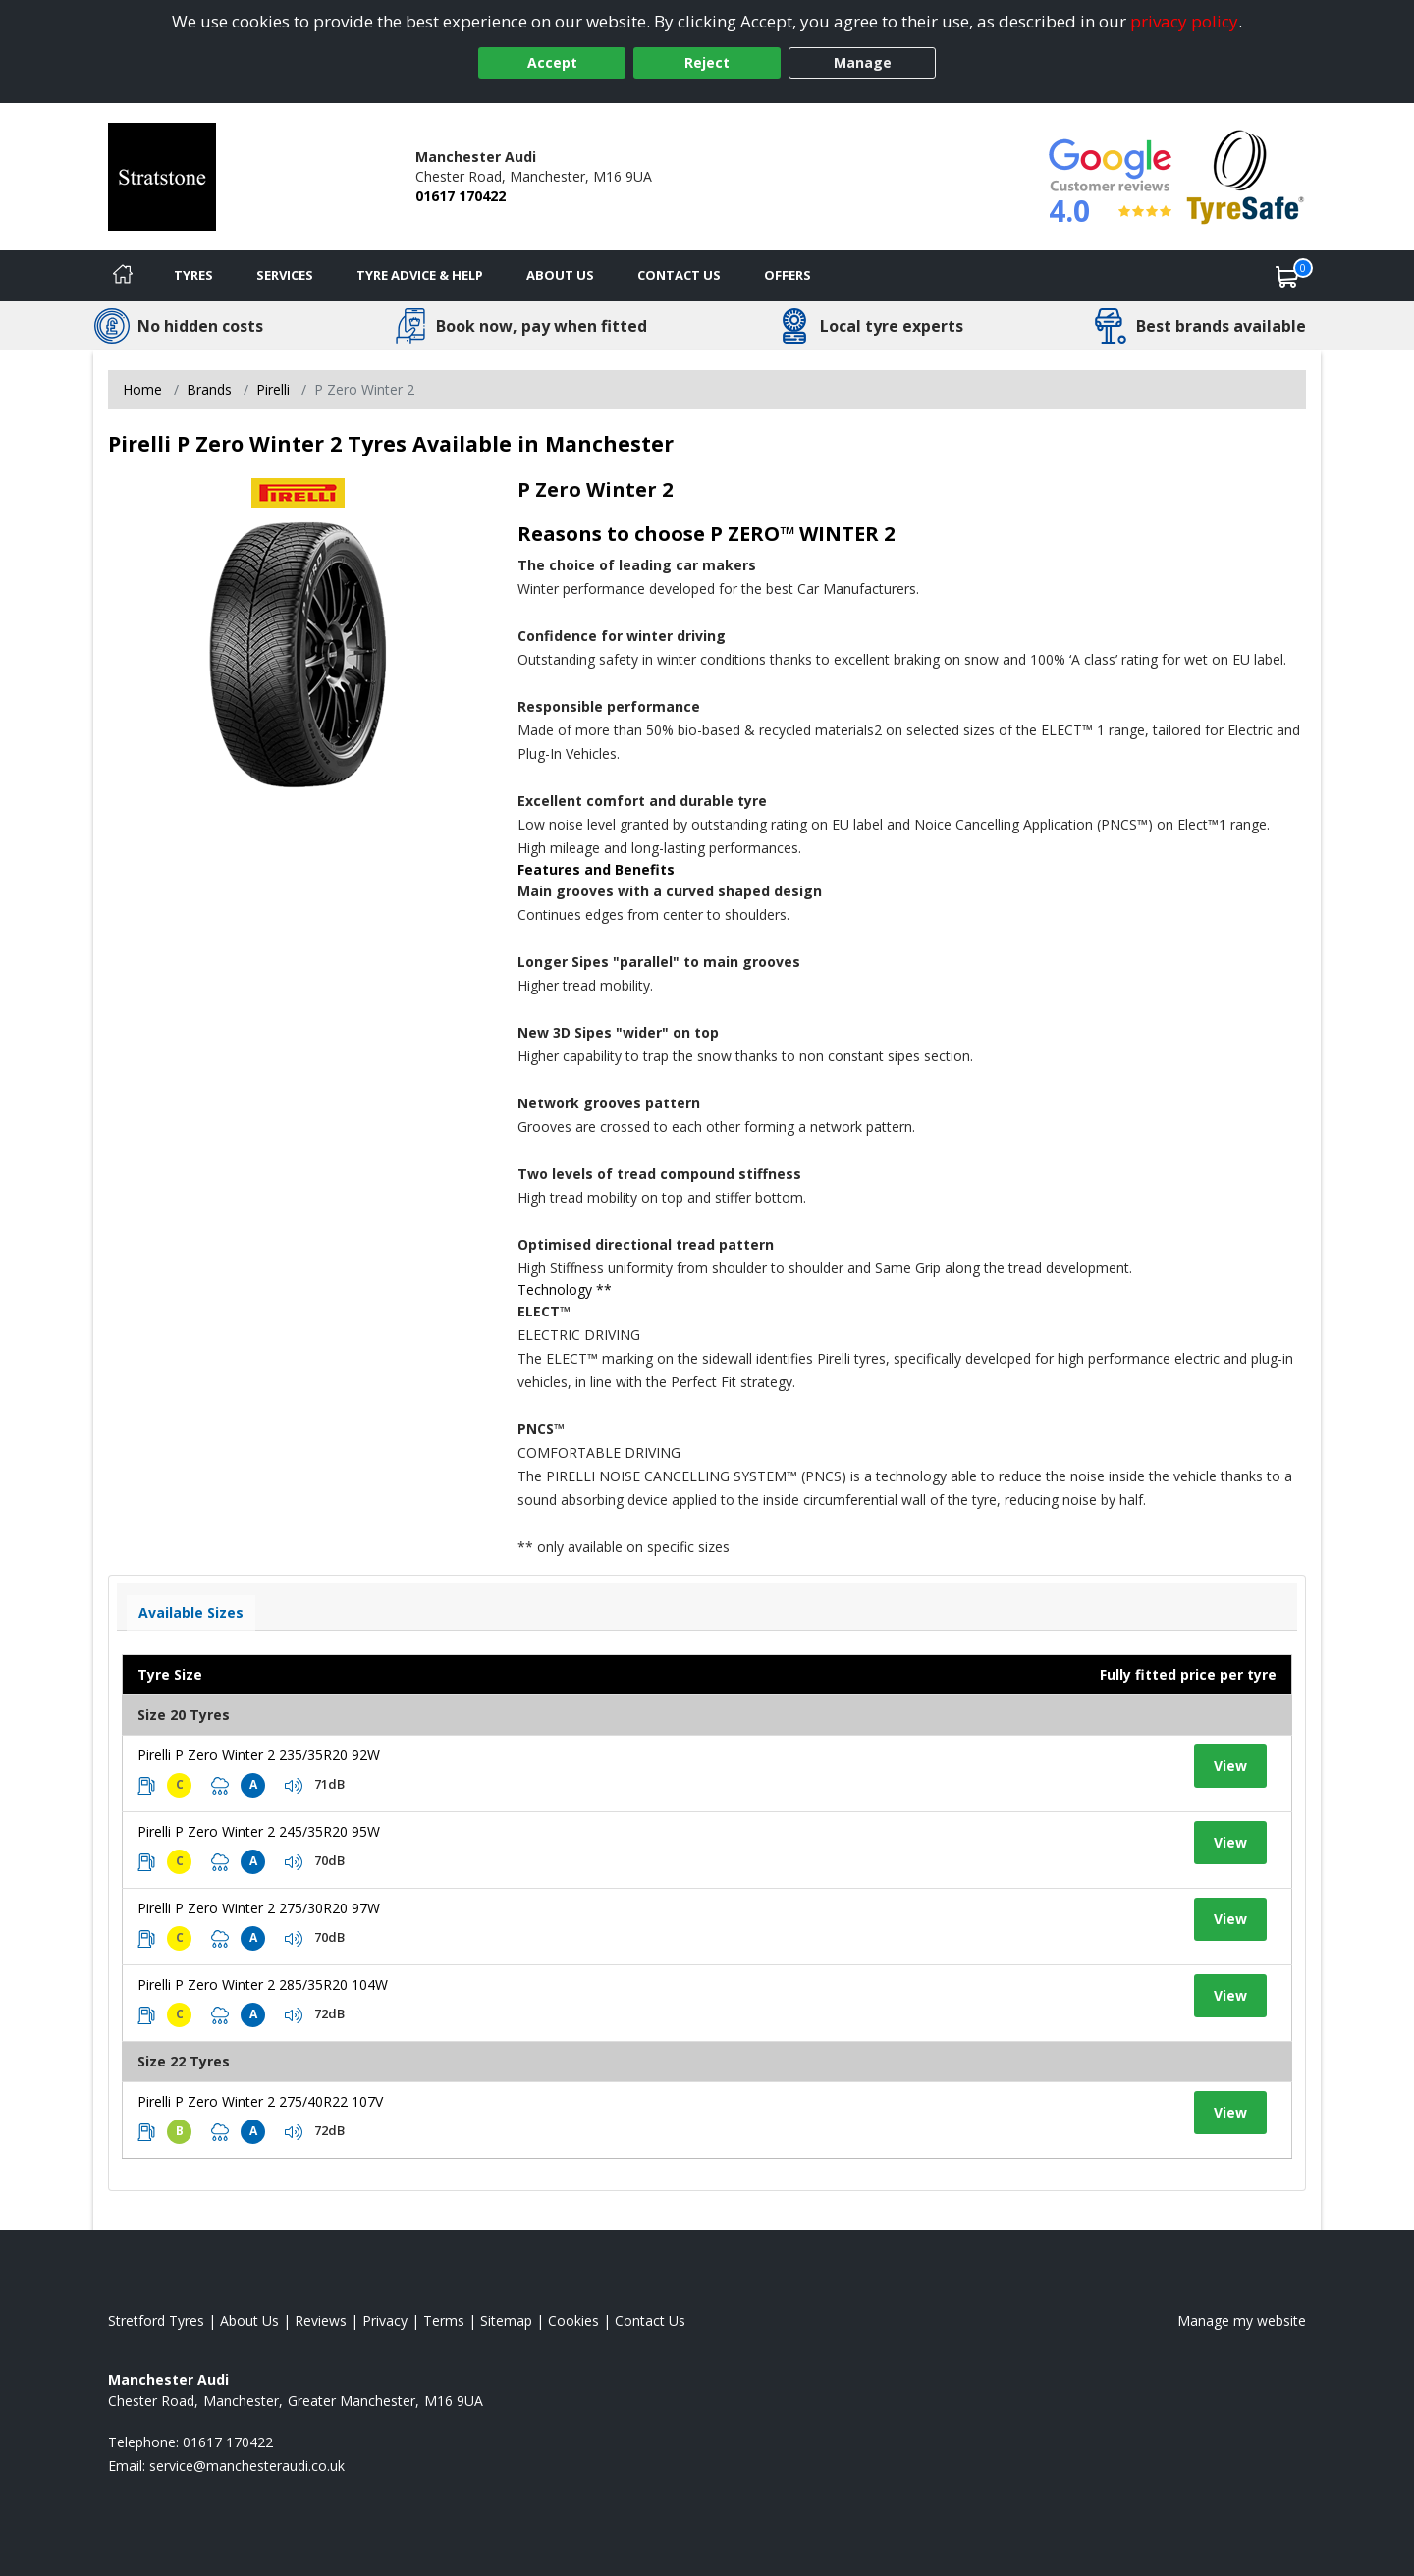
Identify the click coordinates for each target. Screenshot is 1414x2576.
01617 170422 (460, 196)
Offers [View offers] (787, 275)
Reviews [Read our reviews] (321, 2320)
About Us (560, 275)
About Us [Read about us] (249, 2320)
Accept (552, 62)
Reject (707, 62)
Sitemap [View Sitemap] (506, 2320)
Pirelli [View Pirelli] (273, 389)
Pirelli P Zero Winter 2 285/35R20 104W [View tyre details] (262, 1984)
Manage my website (1241, 2320)
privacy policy (1184, 21)
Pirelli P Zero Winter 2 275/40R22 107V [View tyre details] (260, 2101)
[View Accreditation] (1245, 175)
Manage (863, 62)
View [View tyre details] (1230, 1765)
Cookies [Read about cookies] (573, 2320)
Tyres (193, 275)
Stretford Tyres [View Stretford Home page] (156, 2320)
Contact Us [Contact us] (679, 275)
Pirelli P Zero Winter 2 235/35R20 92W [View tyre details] (258, 1754)
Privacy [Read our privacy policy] (385, 2320)
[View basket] (1287, 275)
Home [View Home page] (142, 389)
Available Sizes (191, 1612)
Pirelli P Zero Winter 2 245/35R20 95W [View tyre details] (258, 1831)
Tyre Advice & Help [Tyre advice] (419, 275)
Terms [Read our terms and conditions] (443, 2320)
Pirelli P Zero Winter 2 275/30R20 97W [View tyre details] (258, 1908)
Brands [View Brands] (209, 389)
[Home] (122, 275)
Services (284, 275)
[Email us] (247, 2465)
